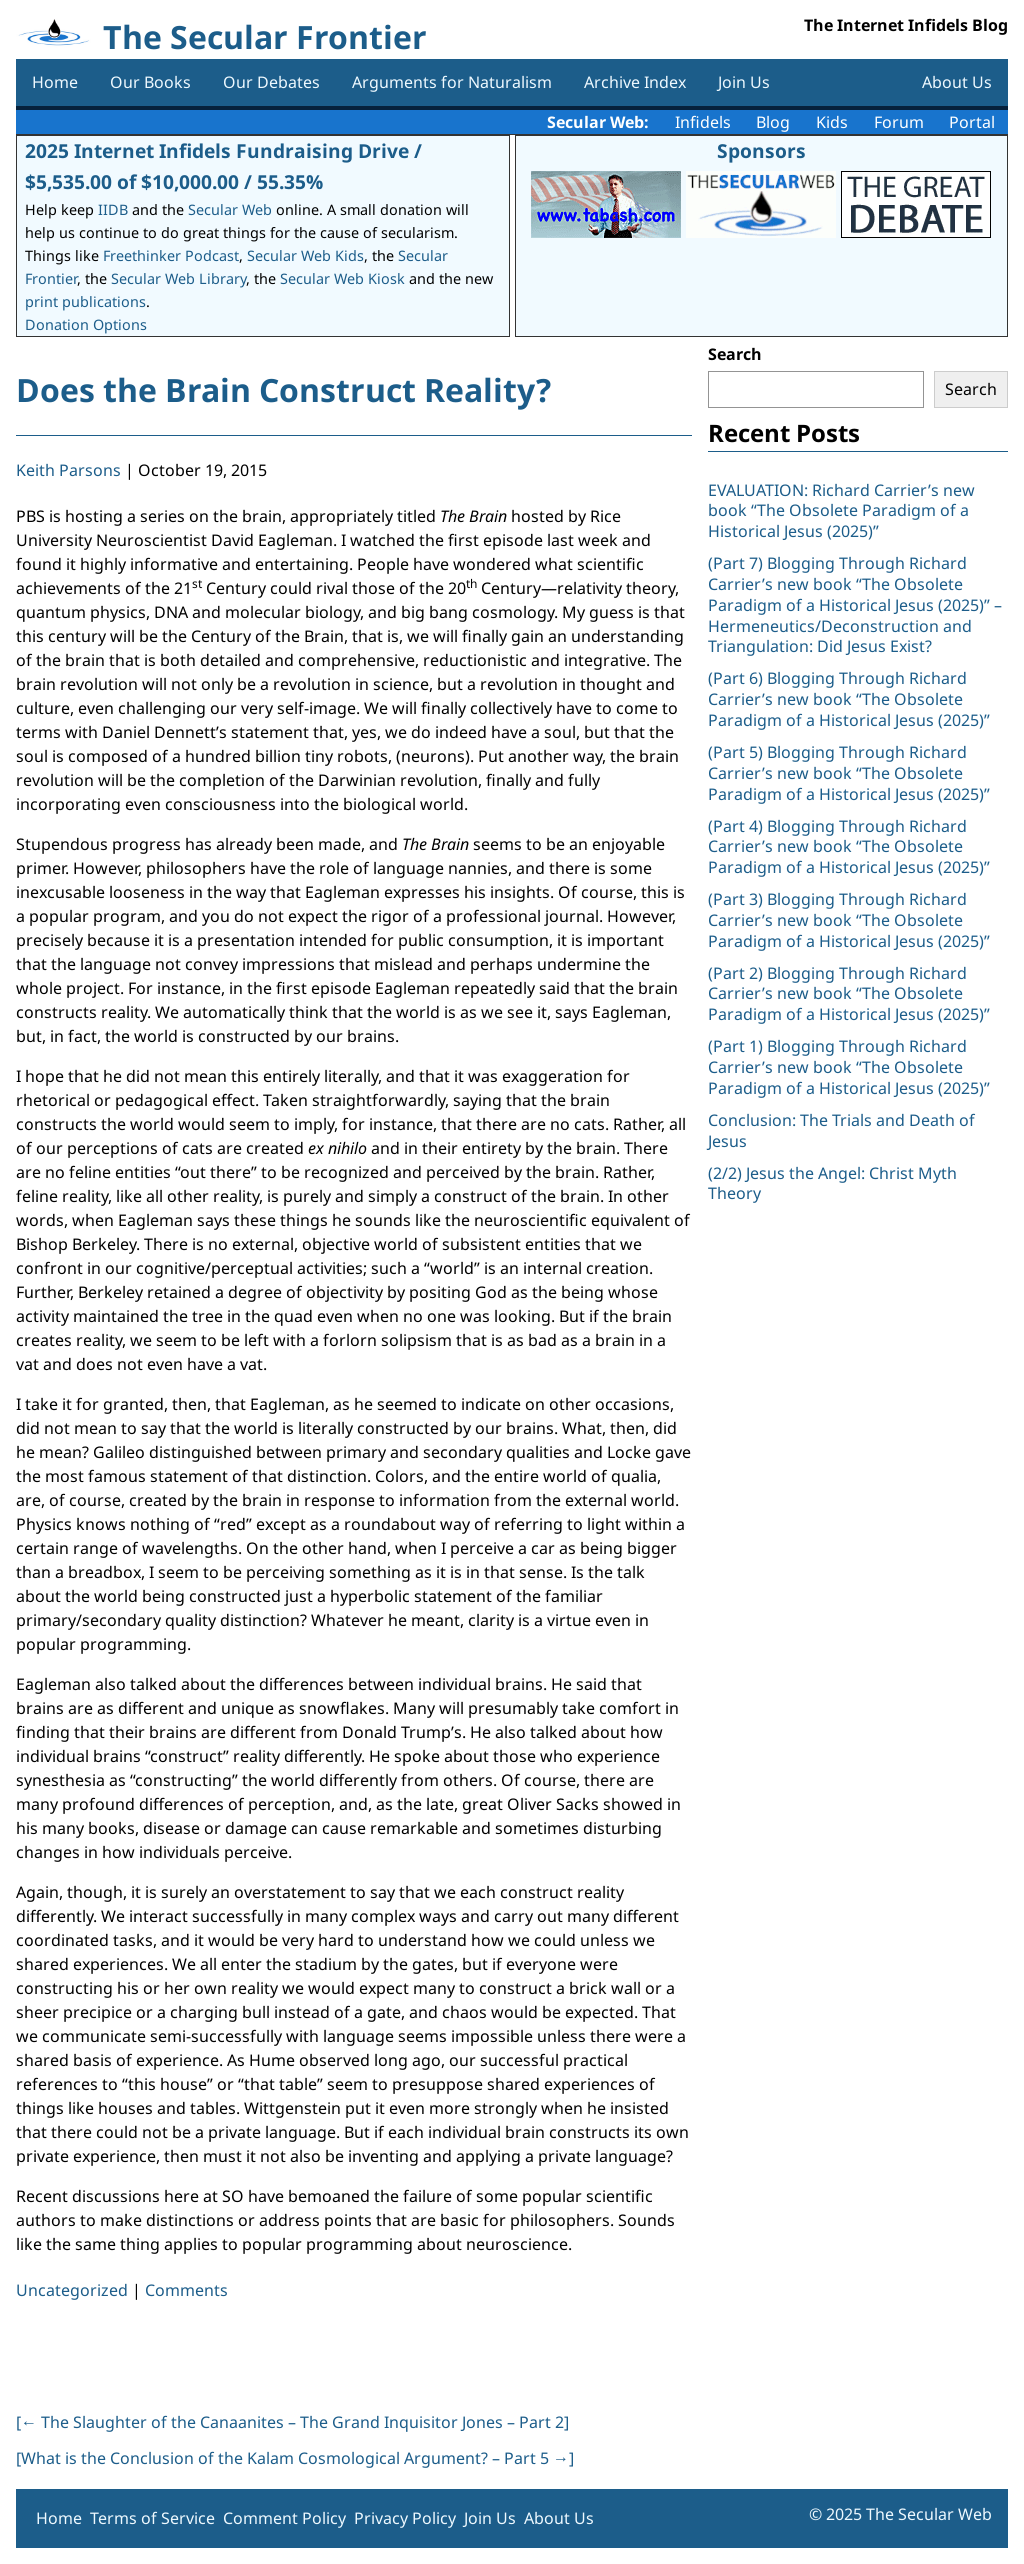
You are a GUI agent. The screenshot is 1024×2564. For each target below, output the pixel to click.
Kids (832, 122)
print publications (85, 301)
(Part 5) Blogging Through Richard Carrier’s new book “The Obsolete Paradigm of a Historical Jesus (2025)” (849, 773)
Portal (972, 122)
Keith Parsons (68, 470)
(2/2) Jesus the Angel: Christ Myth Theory (832, 1183)
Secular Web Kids (305, 255)
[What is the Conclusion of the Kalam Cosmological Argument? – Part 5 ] (295, 2458)
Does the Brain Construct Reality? (283, 389)
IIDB (113, 209)
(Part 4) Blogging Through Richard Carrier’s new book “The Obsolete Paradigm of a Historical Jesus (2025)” (851, 847)
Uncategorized (72, 2290)
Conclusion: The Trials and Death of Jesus (841, 1130)
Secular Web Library (178, 278)
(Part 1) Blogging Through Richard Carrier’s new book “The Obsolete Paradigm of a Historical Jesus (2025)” (851, 1067)
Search (735, 354)
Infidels (703, 122)
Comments (186, 2290)
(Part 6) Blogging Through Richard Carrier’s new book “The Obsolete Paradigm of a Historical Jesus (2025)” (849, 699)
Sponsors (761, 150)
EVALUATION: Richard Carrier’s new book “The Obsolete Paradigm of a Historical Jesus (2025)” (841, 511)
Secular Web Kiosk (342, 278)
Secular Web (230, 209)
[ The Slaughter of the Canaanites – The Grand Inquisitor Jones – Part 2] (292, 2422)
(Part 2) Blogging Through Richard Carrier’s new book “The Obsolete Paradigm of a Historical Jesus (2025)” (851, 994)
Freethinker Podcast (171, 255)
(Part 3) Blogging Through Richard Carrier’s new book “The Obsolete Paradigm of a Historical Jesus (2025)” (851, 920)
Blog (773, 122)
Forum (899, 122)
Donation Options (86, 324)
